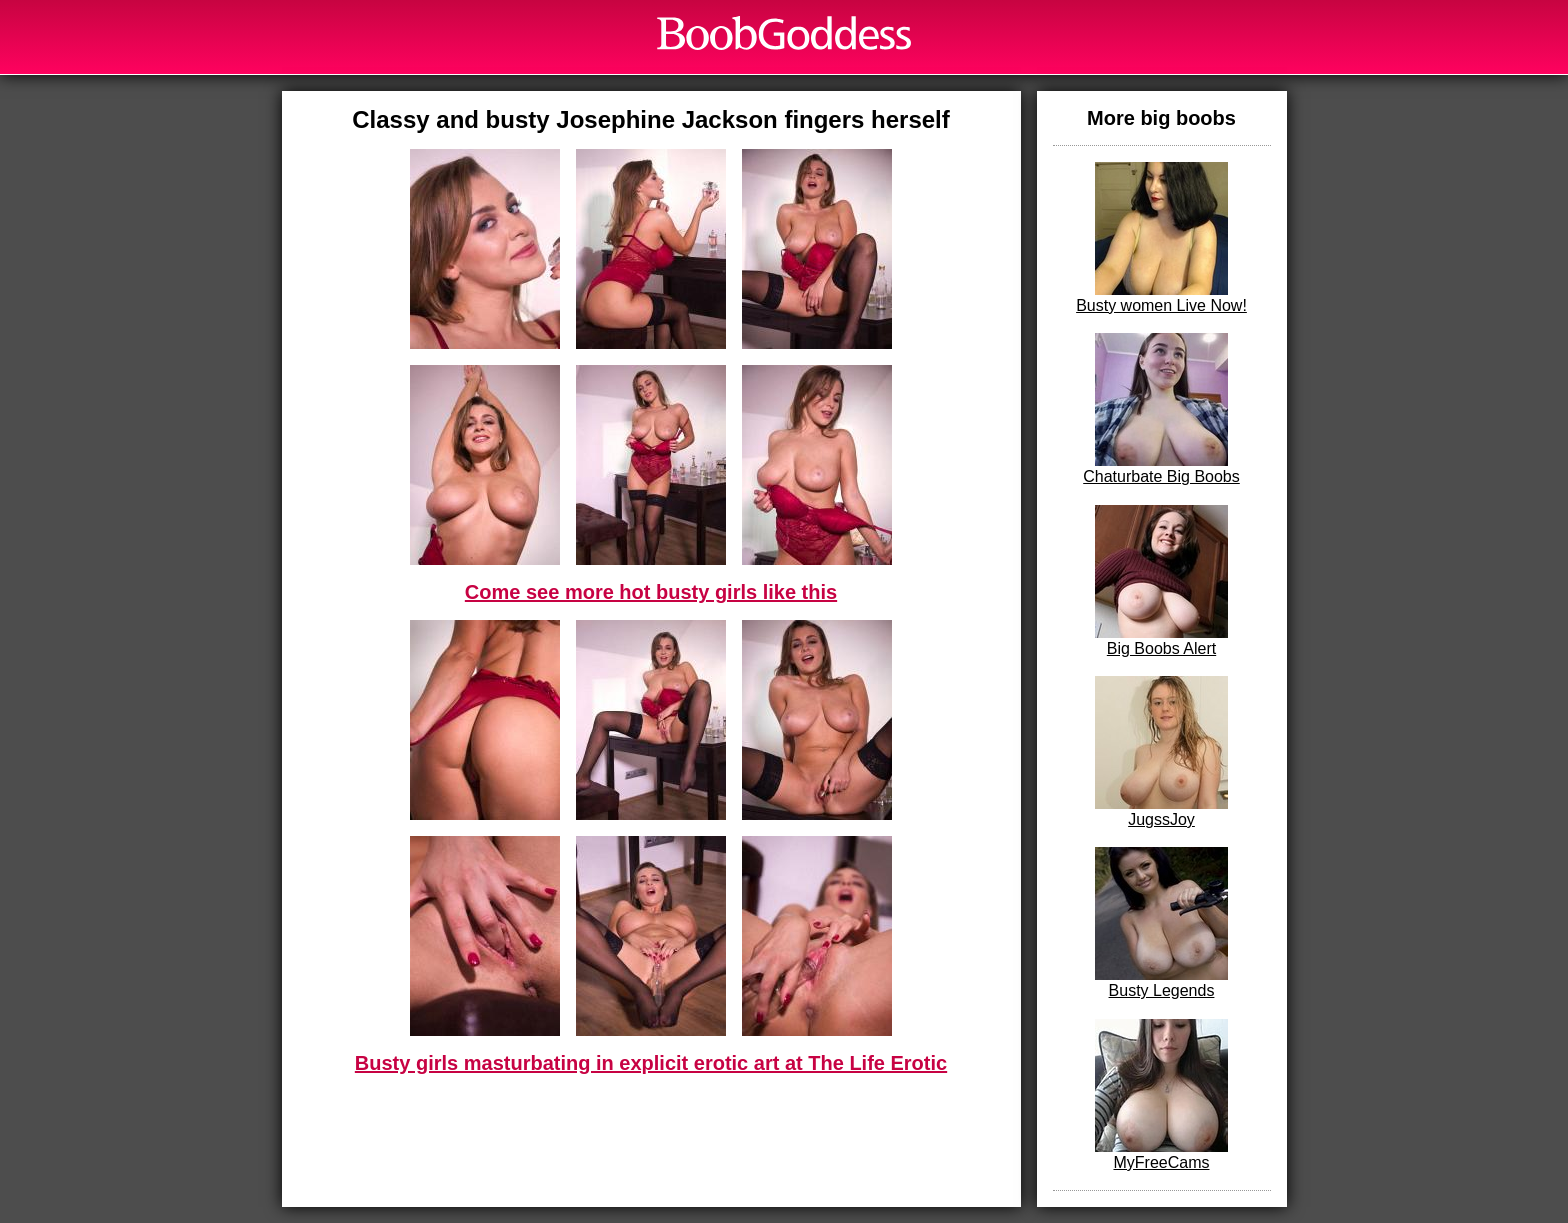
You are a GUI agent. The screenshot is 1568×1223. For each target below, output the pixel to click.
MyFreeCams (1161, 1095)
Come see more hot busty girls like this (651, 592)
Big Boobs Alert (1161, 581)
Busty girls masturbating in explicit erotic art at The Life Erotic (651, 1063)
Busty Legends (1161, 923)
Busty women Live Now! (1161, 238)
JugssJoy (1161, 752)
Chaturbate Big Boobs (1161, 409)
